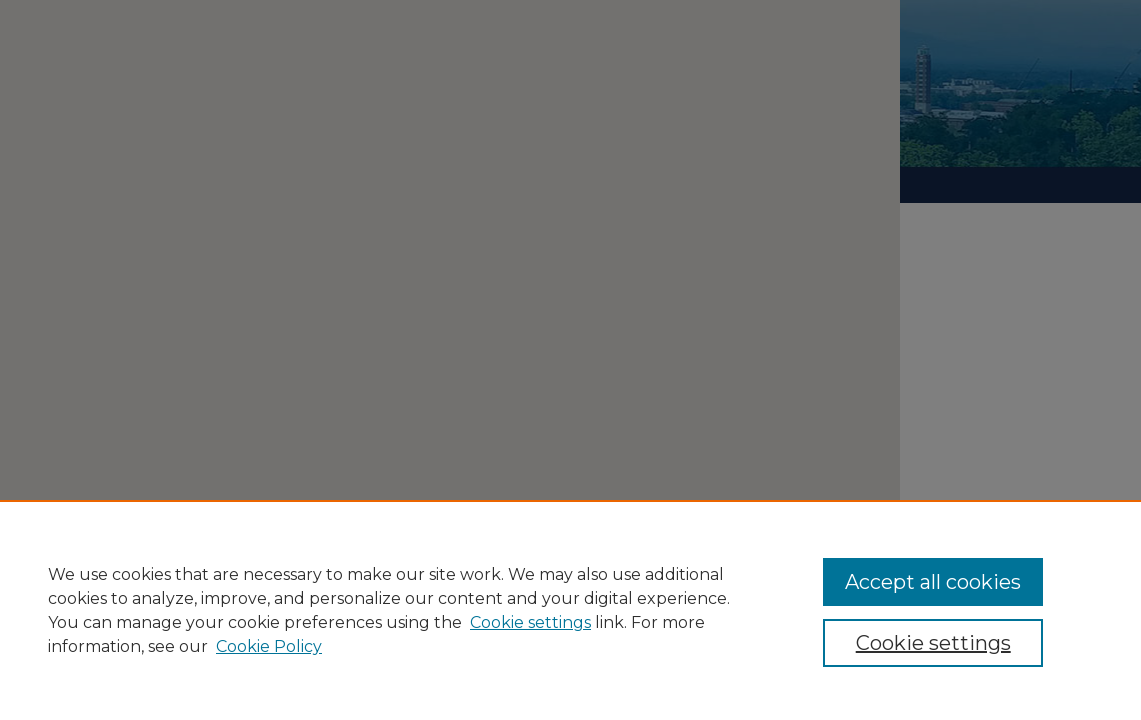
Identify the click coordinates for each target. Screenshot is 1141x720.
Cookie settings (530, 622)
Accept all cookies (933, 582)
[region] (570, 610)
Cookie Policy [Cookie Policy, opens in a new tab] (269, 646)
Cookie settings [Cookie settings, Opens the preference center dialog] (933, 643)
